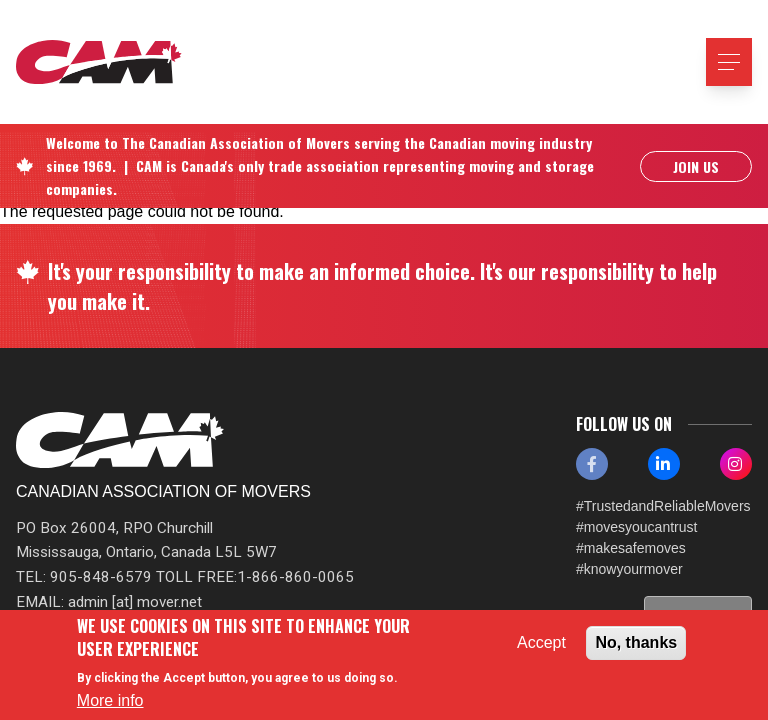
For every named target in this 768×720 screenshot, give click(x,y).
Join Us (696, 166)
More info (110, 700)
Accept (541, 642)
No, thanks (636, 642)
